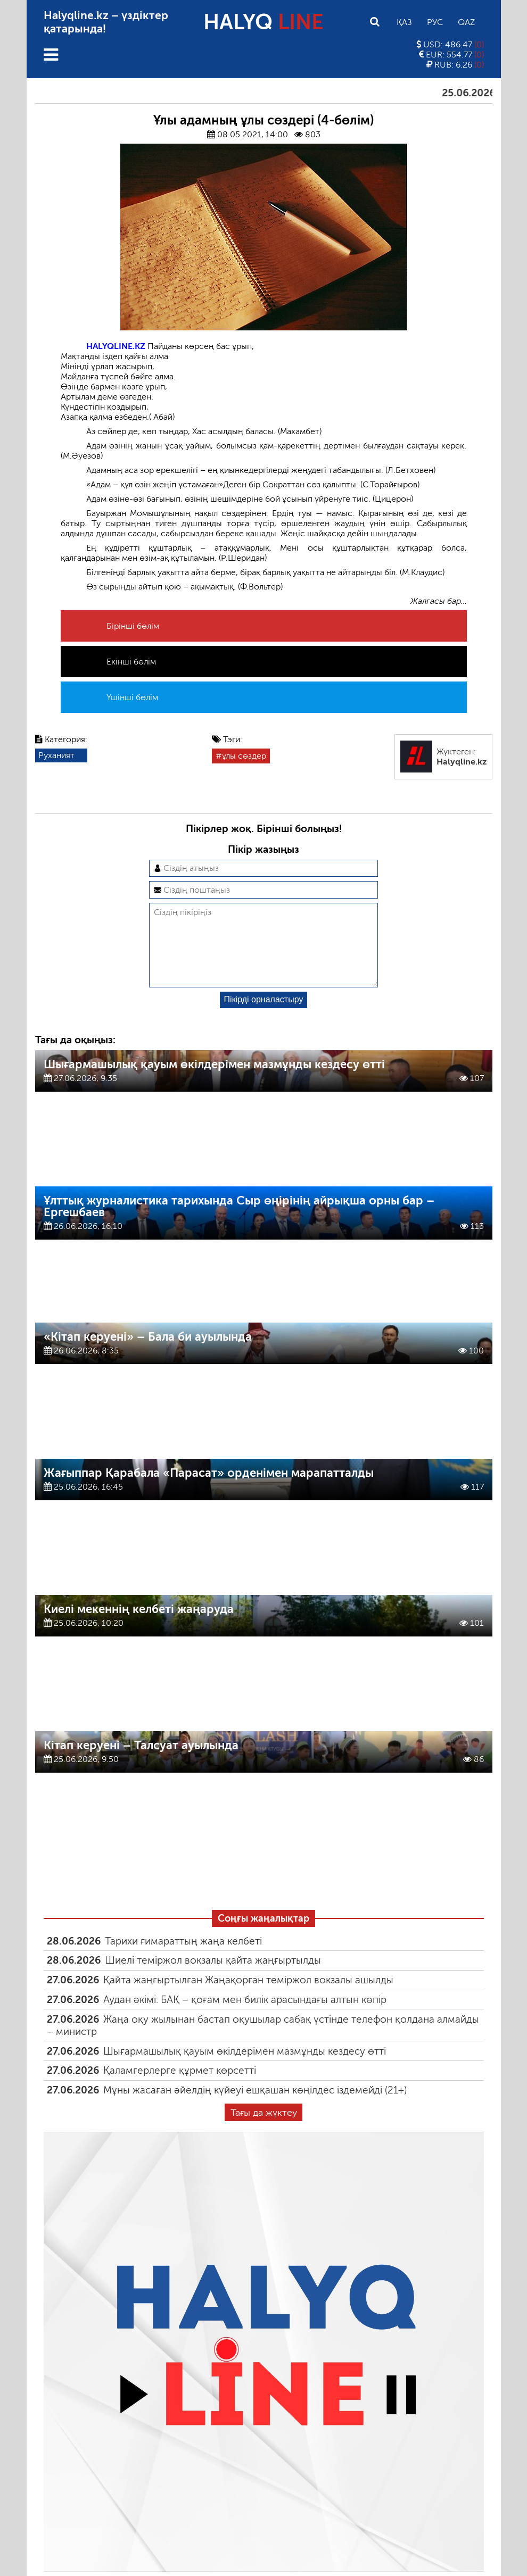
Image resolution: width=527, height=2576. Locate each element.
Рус (435, 22)
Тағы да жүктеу (263, 2129)
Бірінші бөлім (132, 626)
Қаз (404, 22)
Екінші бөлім (131, 662)
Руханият (56, 755)
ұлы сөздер (244, 756)
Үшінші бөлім (132, 697)
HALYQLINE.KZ (115, 346)
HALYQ (263, 22)
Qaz (466, 22)
